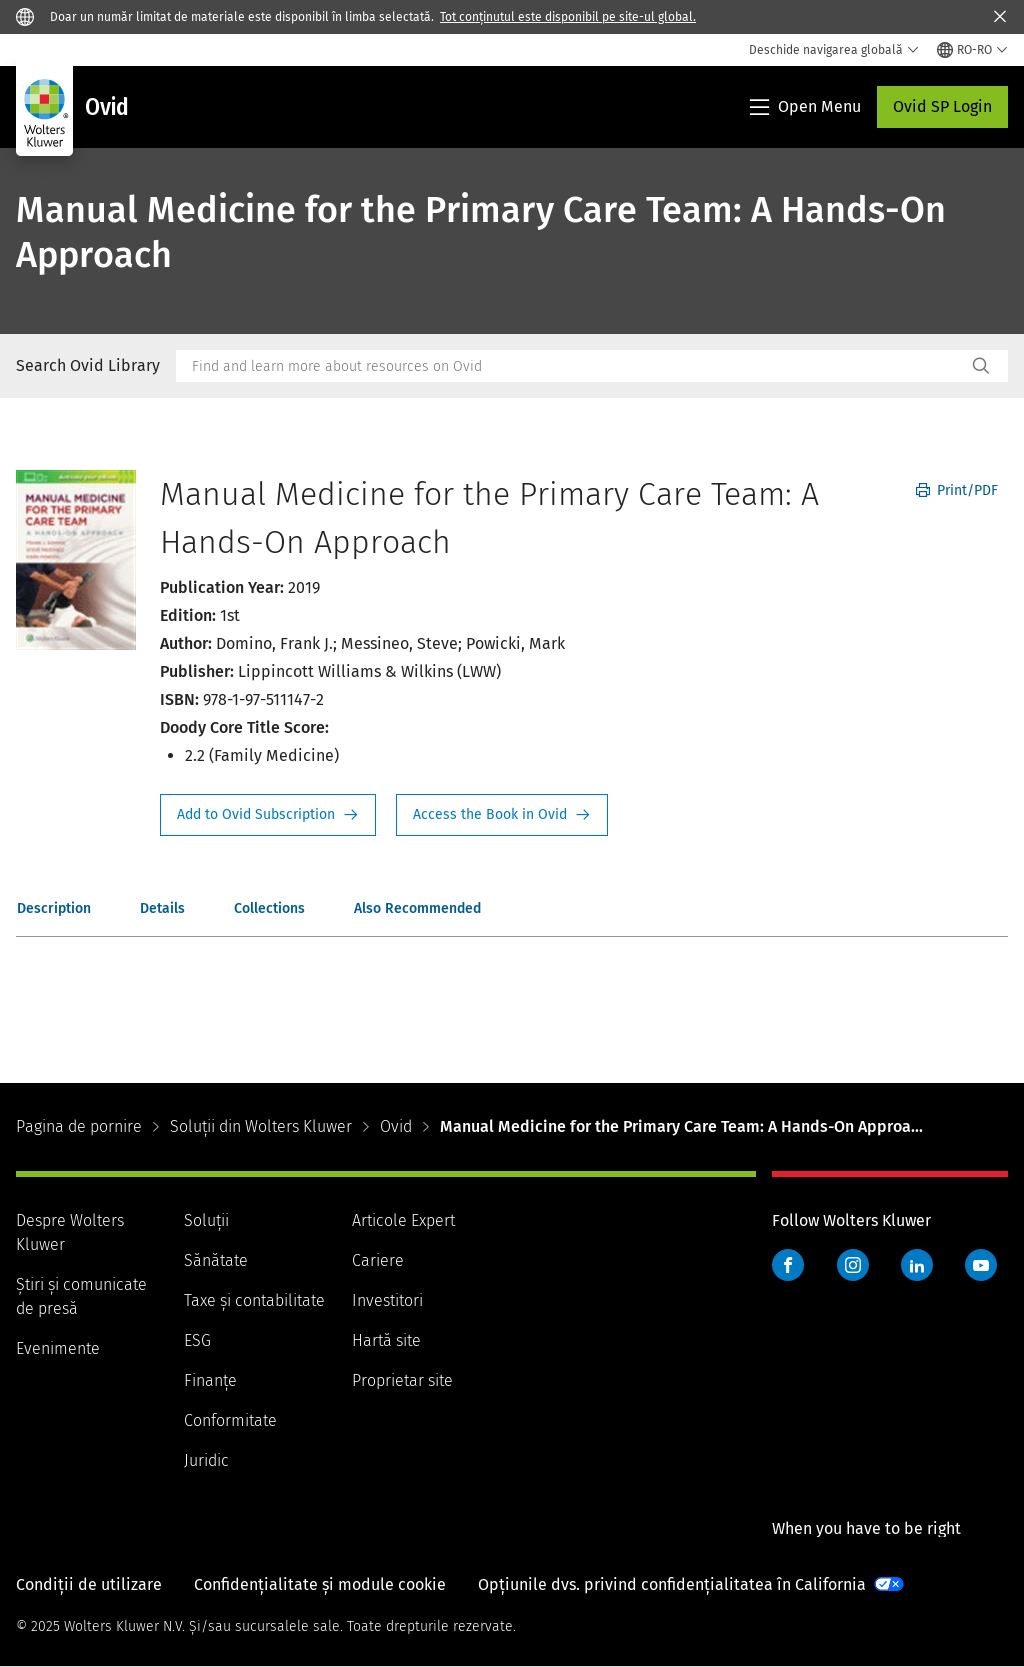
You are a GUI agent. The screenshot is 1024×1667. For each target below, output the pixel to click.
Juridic (206, 1460)
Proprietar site (402, 1380)
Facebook (788, 1265)
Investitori (387, 1300)
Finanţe (210, 1380)
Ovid (396, 1126)
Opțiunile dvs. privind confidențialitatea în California (672, 1584)
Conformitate (230, 1420)
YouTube (981, 1265)
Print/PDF (957, 490)
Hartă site (386, 1340)
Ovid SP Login (942, 106)
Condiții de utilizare (89, 1584)
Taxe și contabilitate (254, 1300)
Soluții (206, 1220)
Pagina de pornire (79, 1126)
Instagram (853, 1265)
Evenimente (58, 1348)
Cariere (378, 1260)
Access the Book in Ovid (502, 815)
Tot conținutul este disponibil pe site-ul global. (568, 17)
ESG (197, 1340)
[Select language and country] (972, 50)
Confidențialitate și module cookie (320, 1584)
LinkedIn (917, 1265)
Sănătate (216, 1260)
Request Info (268, 815)
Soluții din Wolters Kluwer (261, 1126)
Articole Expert (403, 1220)
